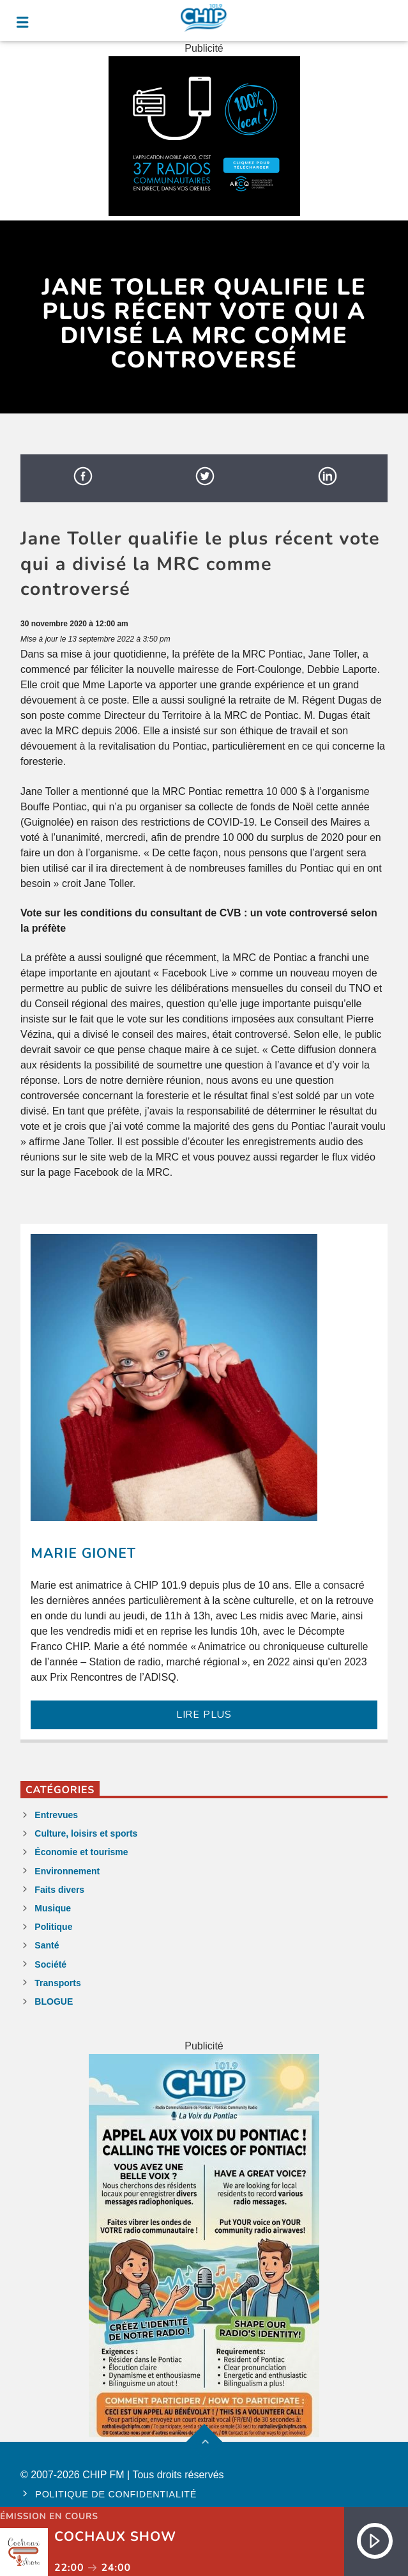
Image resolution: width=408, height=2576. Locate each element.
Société (50, 1964)
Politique (53, 1927)
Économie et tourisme (81, 1852)
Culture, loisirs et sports (85, 1833)
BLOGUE (53, 2001)
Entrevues (56, 1815)
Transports (57, 1983)
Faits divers (59, 1890)
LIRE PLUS (204, 1715)
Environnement (67, 1871)
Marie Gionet (83, 1553)
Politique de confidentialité (116, 2494)
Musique (52, 1908)
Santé (46, 1945)
